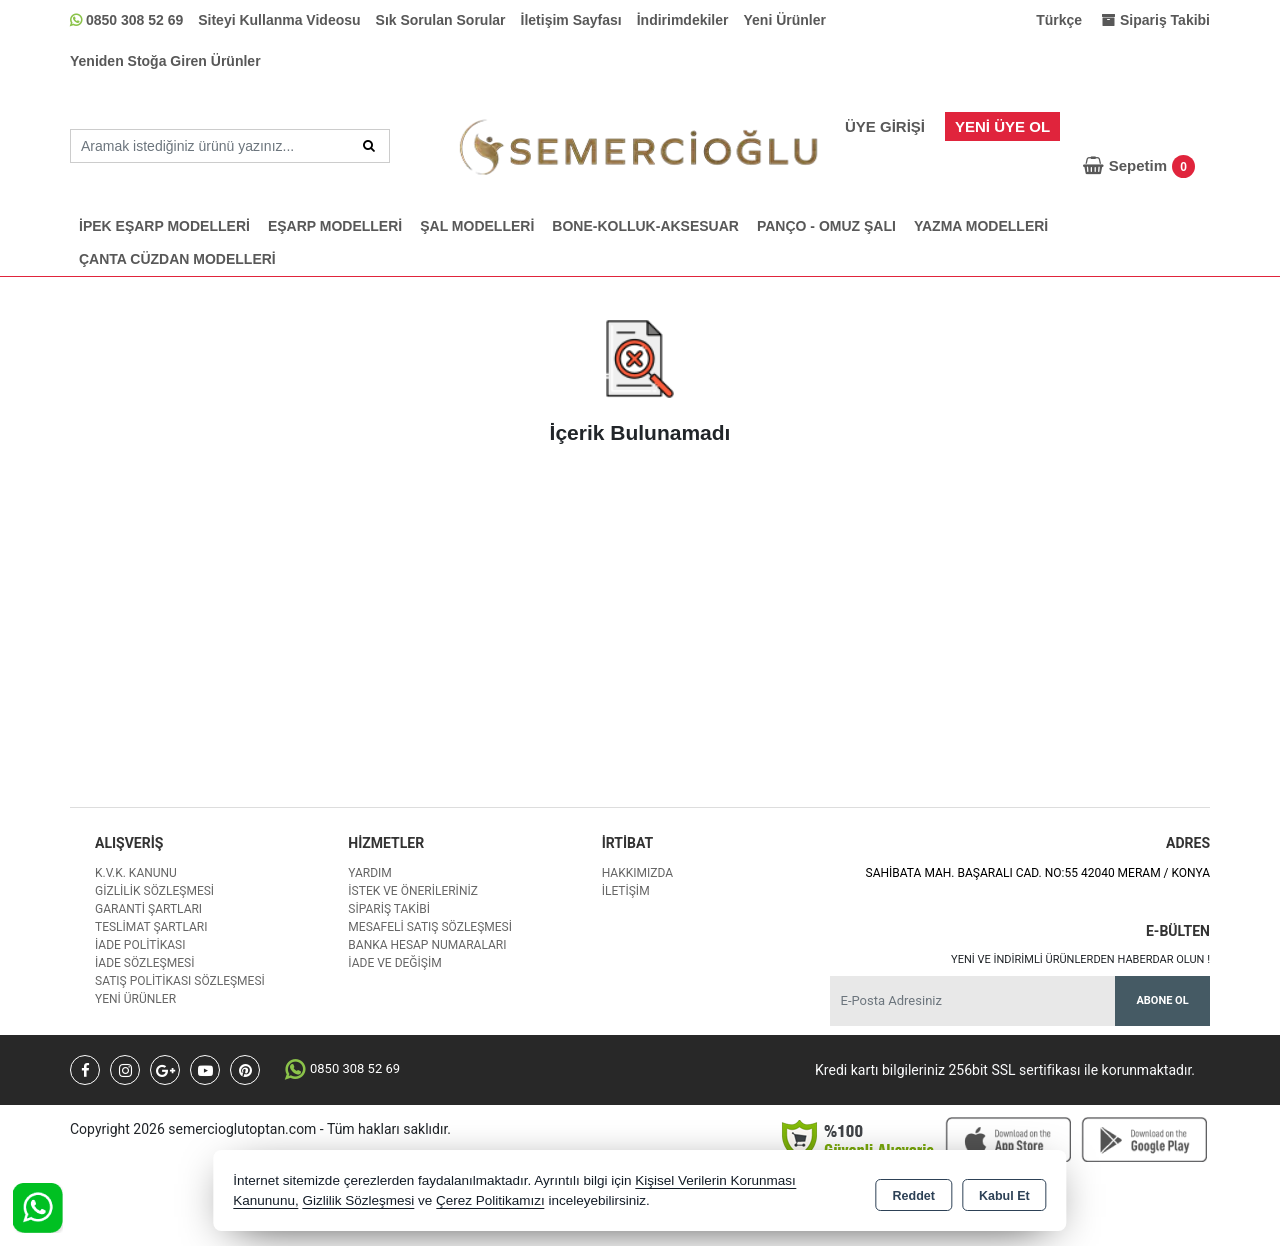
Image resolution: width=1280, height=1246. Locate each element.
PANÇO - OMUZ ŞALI (826, 226)
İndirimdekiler (683, 20)
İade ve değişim (394, 963)
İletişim (626, 891)
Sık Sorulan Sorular (441, 20)
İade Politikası (140, 945)
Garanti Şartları (148, 909)
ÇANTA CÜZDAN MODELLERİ (177, 259)
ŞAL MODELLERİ (477, 226)
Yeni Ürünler (785, 20)
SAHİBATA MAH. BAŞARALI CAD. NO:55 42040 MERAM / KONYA (1038, 873)
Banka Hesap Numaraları (427, 945)
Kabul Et (1004, 1192)
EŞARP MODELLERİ (335, 226)
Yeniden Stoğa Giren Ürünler (165, 61)
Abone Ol (1162, 1000)
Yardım (370, 873)
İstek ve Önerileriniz (413, 891)
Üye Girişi (885, 126)
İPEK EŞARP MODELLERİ (164, 226)
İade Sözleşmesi (144, 963)
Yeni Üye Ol (1002, 126)
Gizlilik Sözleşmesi (154, 891)
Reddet (914, 1192)
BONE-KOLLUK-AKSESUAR (645, 226)
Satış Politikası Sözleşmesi (180, 981)
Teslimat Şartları (151, 927)
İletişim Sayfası (571, 20)
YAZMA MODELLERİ (981, 226)
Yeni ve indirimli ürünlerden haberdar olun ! (1080, 959)
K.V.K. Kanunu (136, 873)
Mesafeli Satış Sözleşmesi (430, 927)
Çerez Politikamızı (490, 1200)
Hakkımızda (637, 873)
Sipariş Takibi (389, 909)
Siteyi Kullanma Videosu (279, 20)
